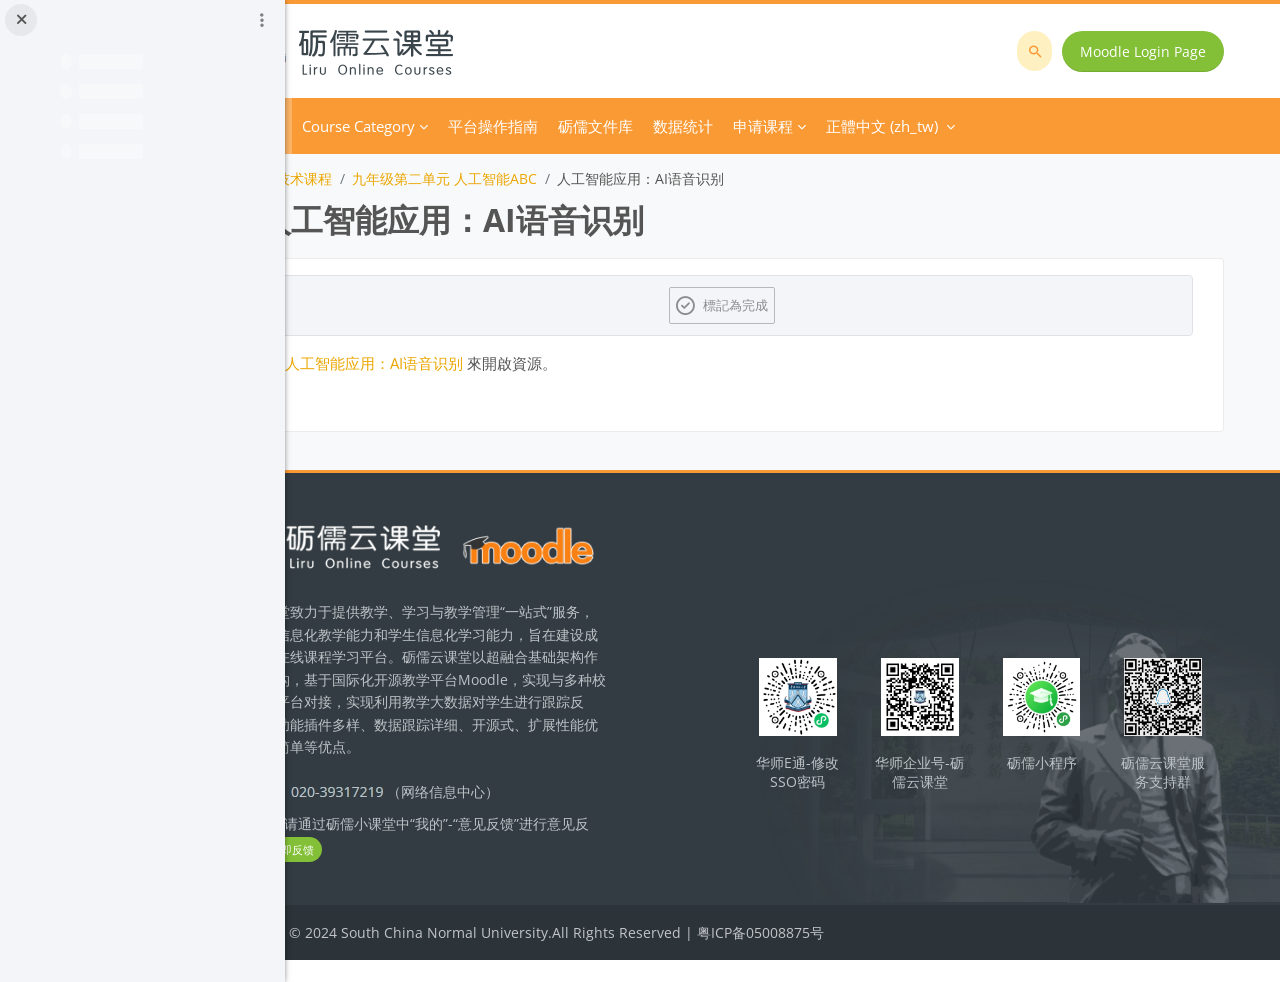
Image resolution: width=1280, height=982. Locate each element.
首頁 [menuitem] (382, 126)
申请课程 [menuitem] (878, 126)
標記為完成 (795, 305)
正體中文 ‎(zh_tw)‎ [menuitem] (997, 126)
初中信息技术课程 (391, 178)
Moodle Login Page (1149, 51)
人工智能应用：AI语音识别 (489, 363)
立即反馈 (442, 872)
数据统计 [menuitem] (798, 126)
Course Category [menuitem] (473, 126)
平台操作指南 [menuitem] (608, 126)
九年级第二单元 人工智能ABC (559, 178)
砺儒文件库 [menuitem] (710, 126)
